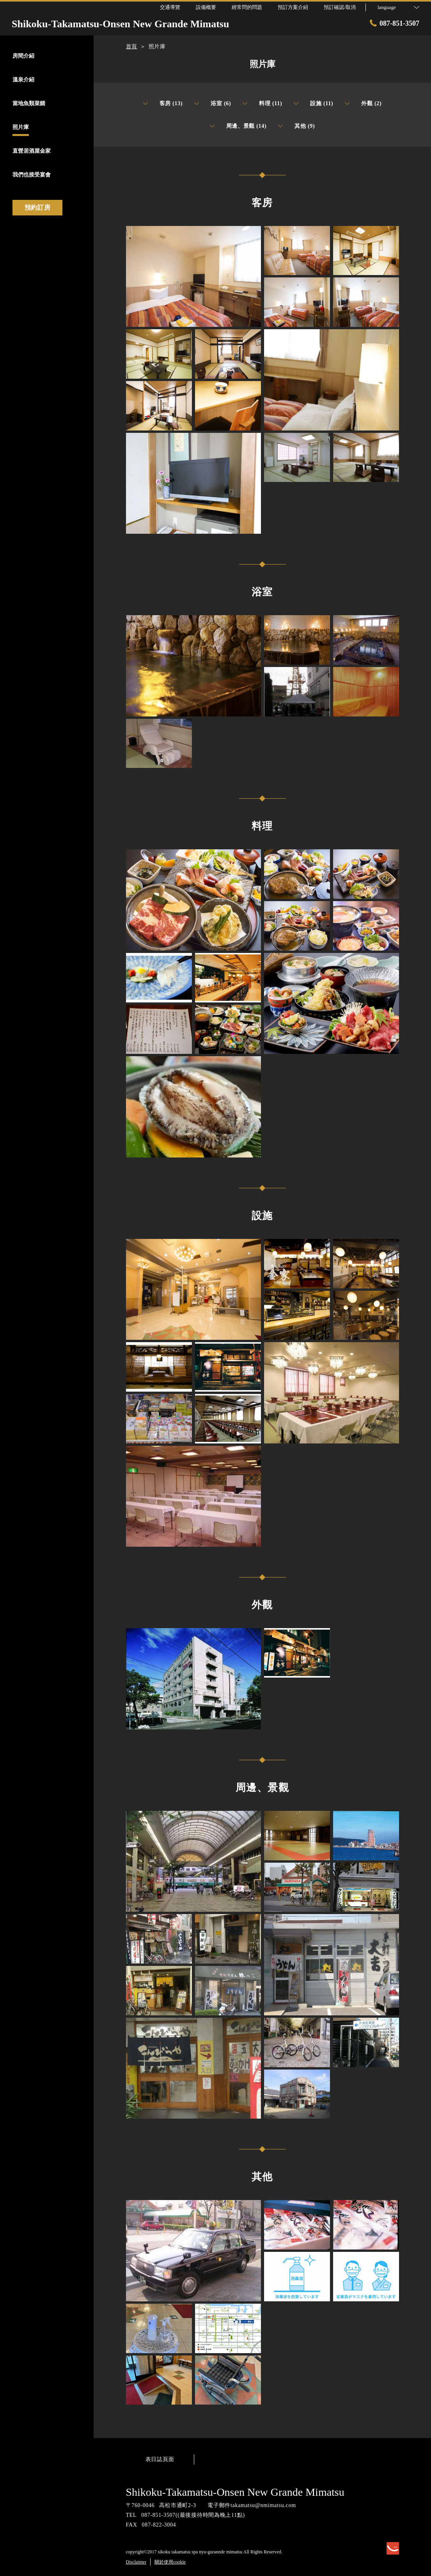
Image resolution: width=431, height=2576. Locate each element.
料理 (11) (262, 104)
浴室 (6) (212, 104)
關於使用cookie (170, 2562)
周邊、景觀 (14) (238, 126)
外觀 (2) (363, 104)
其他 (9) (296, 126)
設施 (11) (313, 104)
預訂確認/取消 (340, 7)
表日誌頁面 (159, 2459)
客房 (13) (163, 104)
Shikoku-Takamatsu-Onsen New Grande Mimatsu (235, 2492)
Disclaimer (136, 2562)
